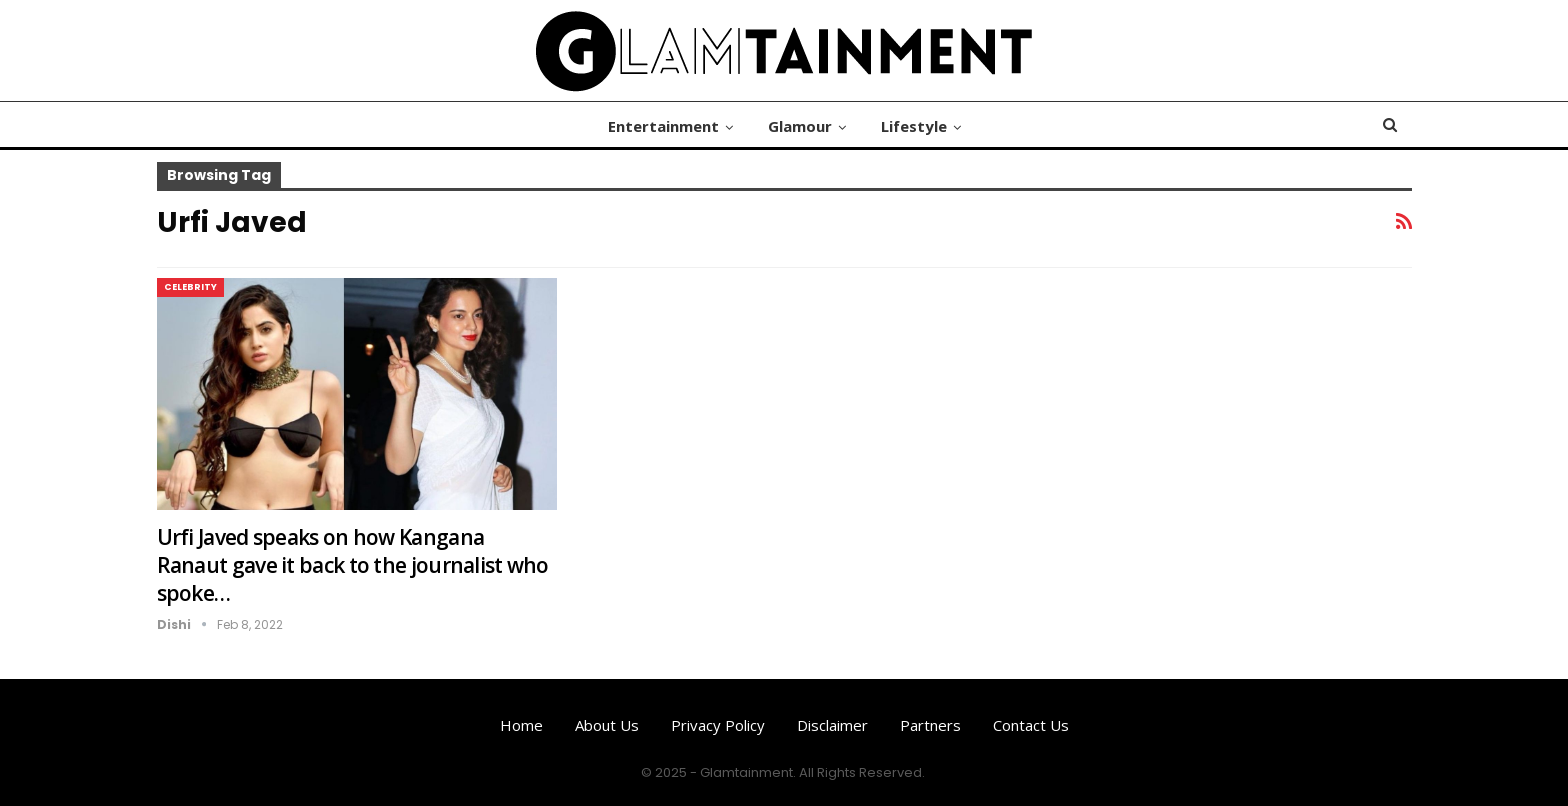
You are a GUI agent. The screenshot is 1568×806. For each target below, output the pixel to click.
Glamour (800, 126)
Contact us (1031, 725)
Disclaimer (832, 725)
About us (607, 725)
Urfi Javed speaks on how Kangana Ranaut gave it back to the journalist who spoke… (353, 565)
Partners (930, 725)
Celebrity (190, 287)
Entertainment (663, 126)
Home (521, 725)
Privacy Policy (718, 725)
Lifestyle (914, 126)
